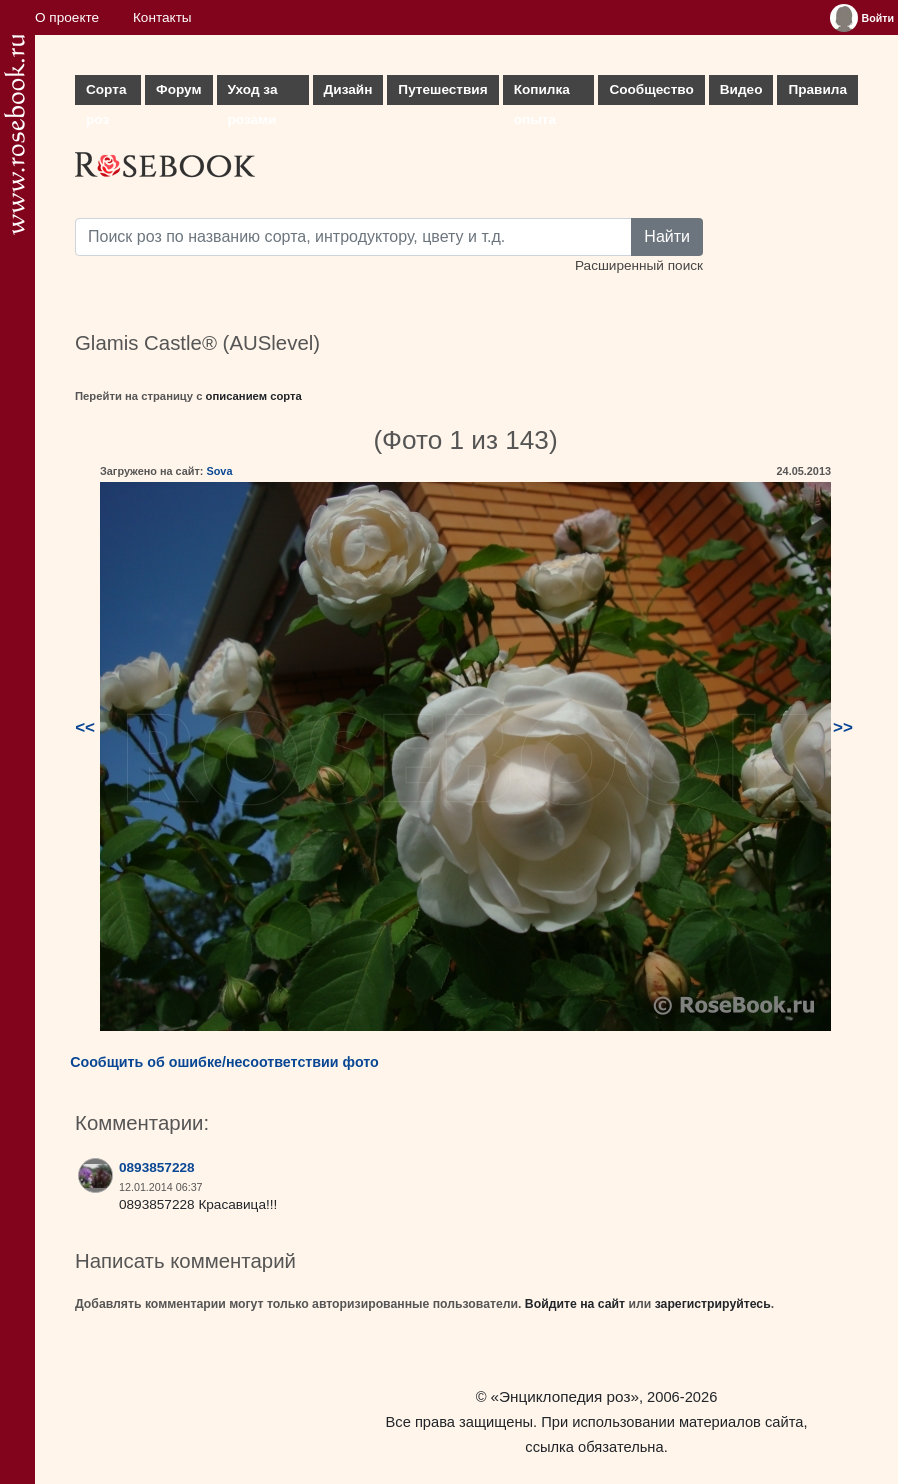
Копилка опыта (542, 93)
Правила (817, 89)
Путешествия (442, 89)
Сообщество (651, 89)
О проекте (67, 17)
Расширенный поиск (639, 265)
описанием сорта (254, 396)
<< (85, 727)
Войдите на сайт (575, 1304)
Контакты (162, 17)
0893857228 (157, 1167)
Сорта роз (106, 93)
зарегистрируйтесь (713, 1304)
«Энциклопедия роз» (565, 1396)
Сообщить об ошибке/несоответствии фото (224, 1062)
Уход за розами (253, 93)
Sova (219, 471)
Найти (667, 236)
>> (843, 727)
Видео (741, 89)
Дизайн (348, 89)
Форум (178, 89)
